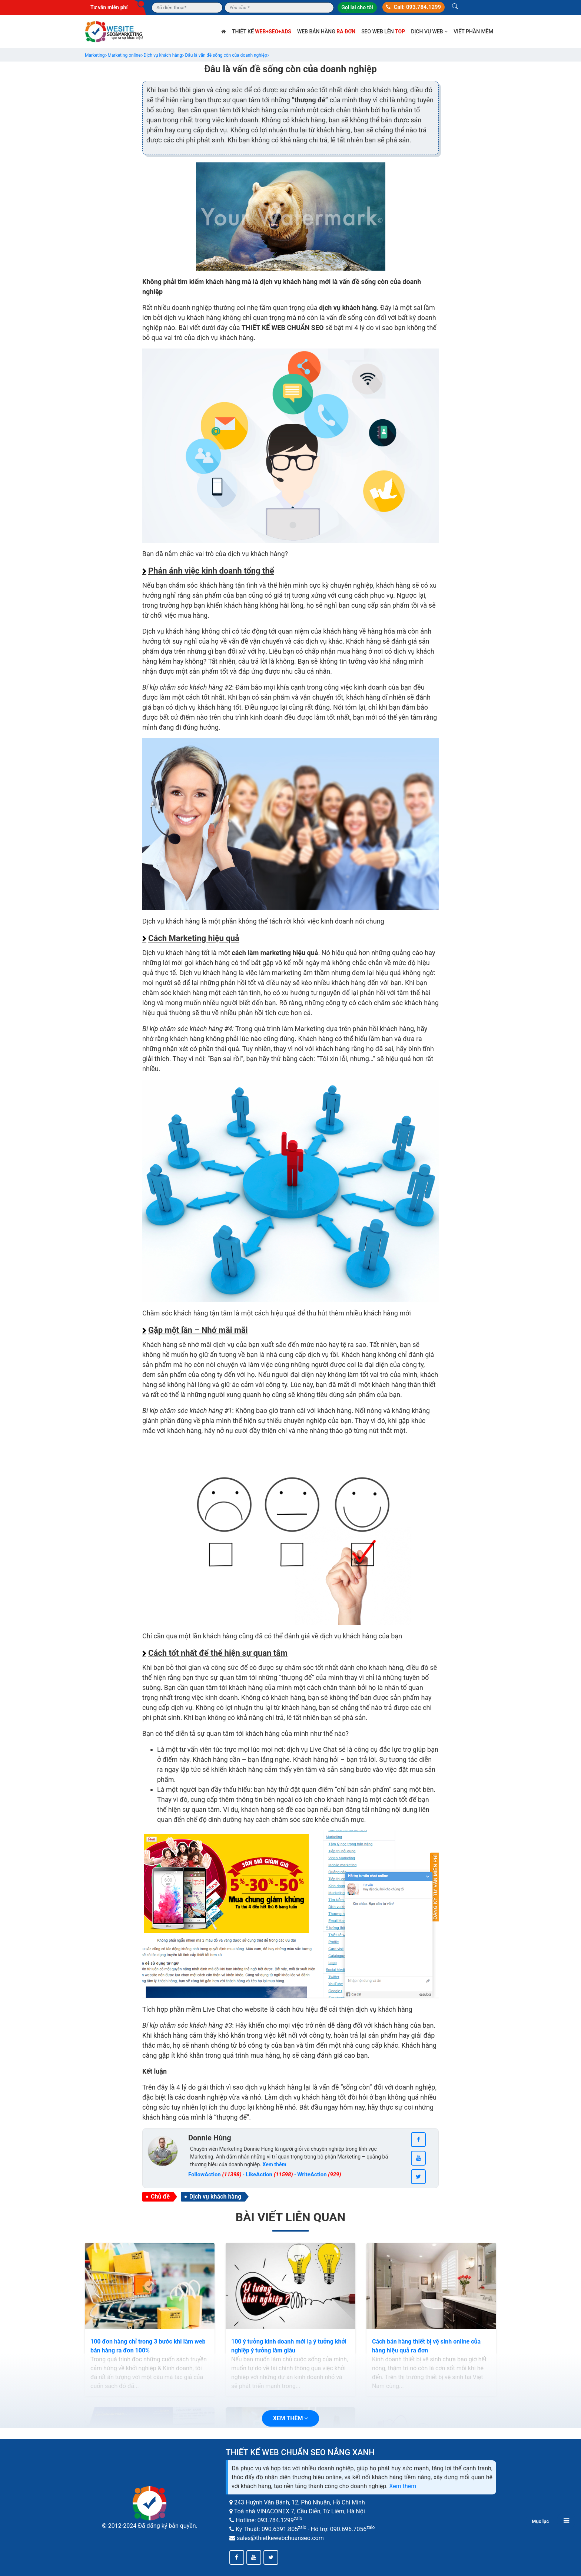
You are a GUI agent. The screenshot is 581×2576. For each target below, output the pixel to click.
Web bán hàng (326, 31)
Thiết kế (261, 31)
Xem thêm (402, 2486)
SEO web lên (383, 31)
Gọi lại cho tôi (357, 7)
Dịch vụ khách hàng (215, 2196)
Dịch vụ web (429, 31)
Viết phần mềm (473, 31)
